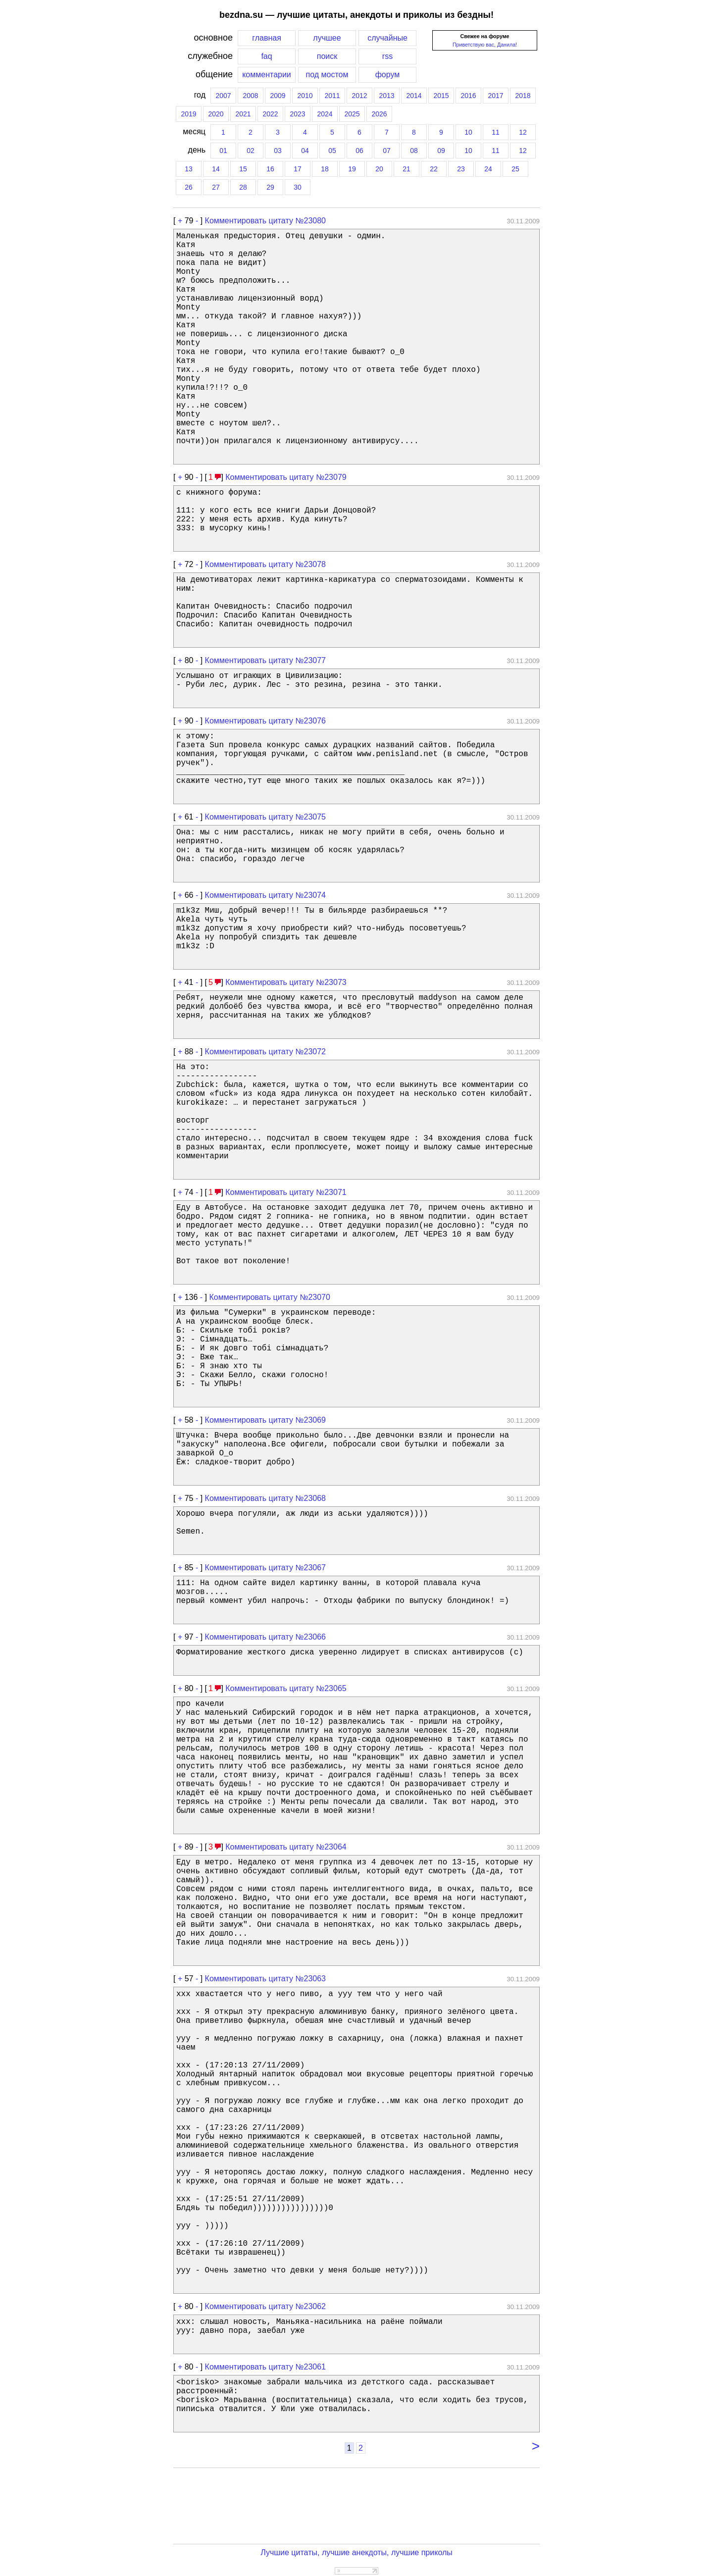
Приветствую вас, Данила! (485, 45)
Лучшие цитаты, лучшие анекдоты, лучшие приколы (356, 2552)
